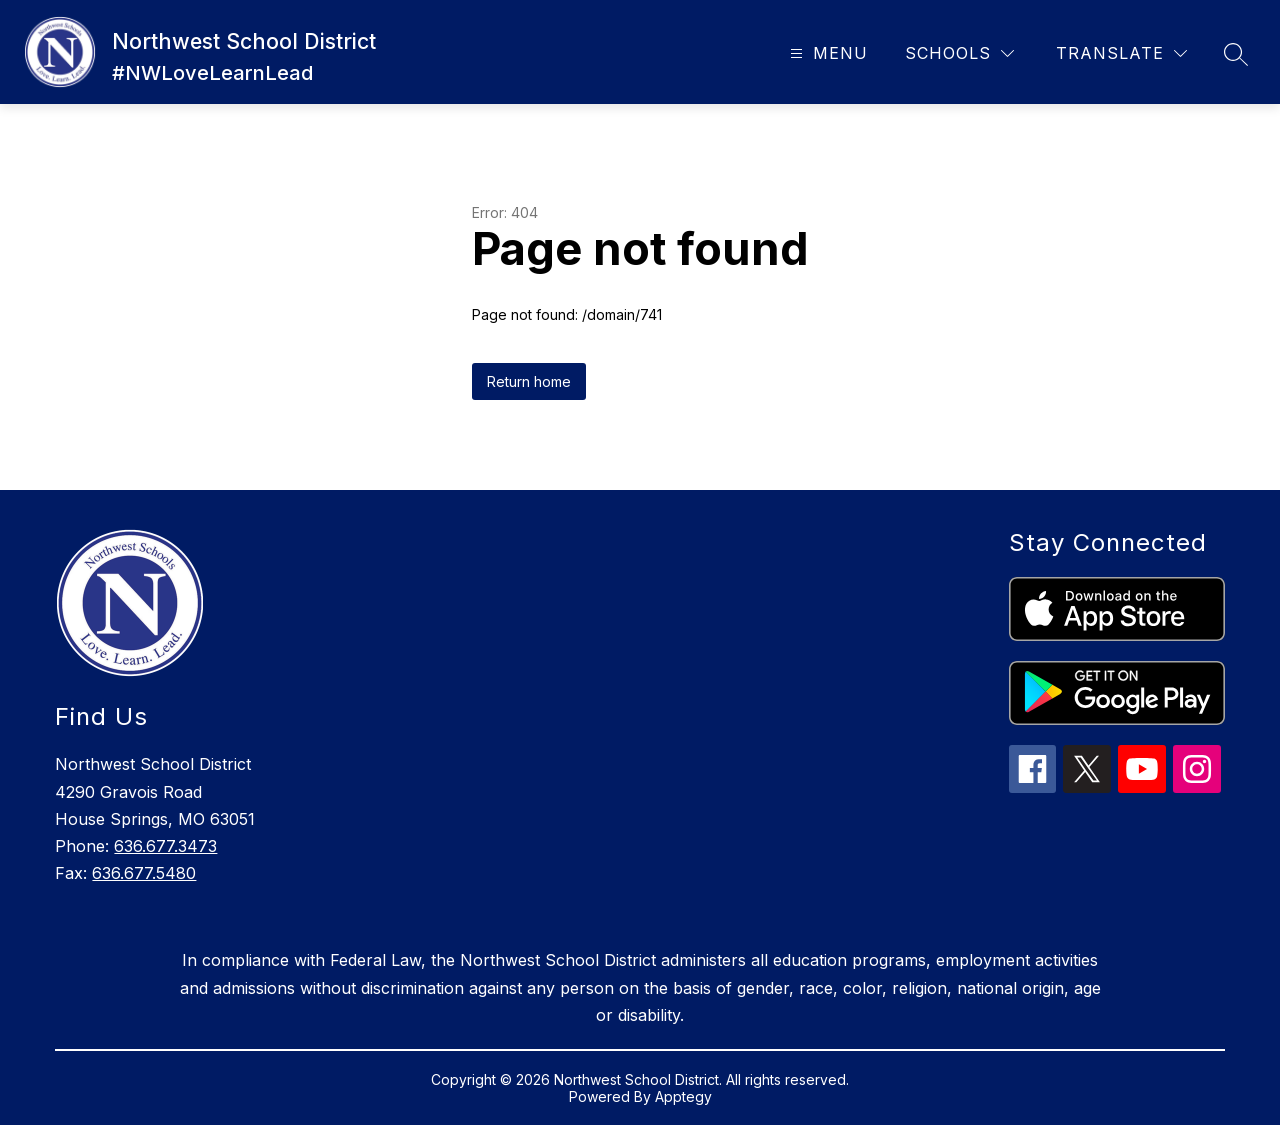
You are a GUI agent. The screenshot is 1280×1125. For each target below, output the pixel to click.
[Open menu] (826, 53)
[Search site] (1236, 54)
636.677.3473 (165, 846)
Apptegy (683, 1096)
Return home (529, 381)
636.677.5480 (144, 873)
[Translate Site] (1121, 53)
